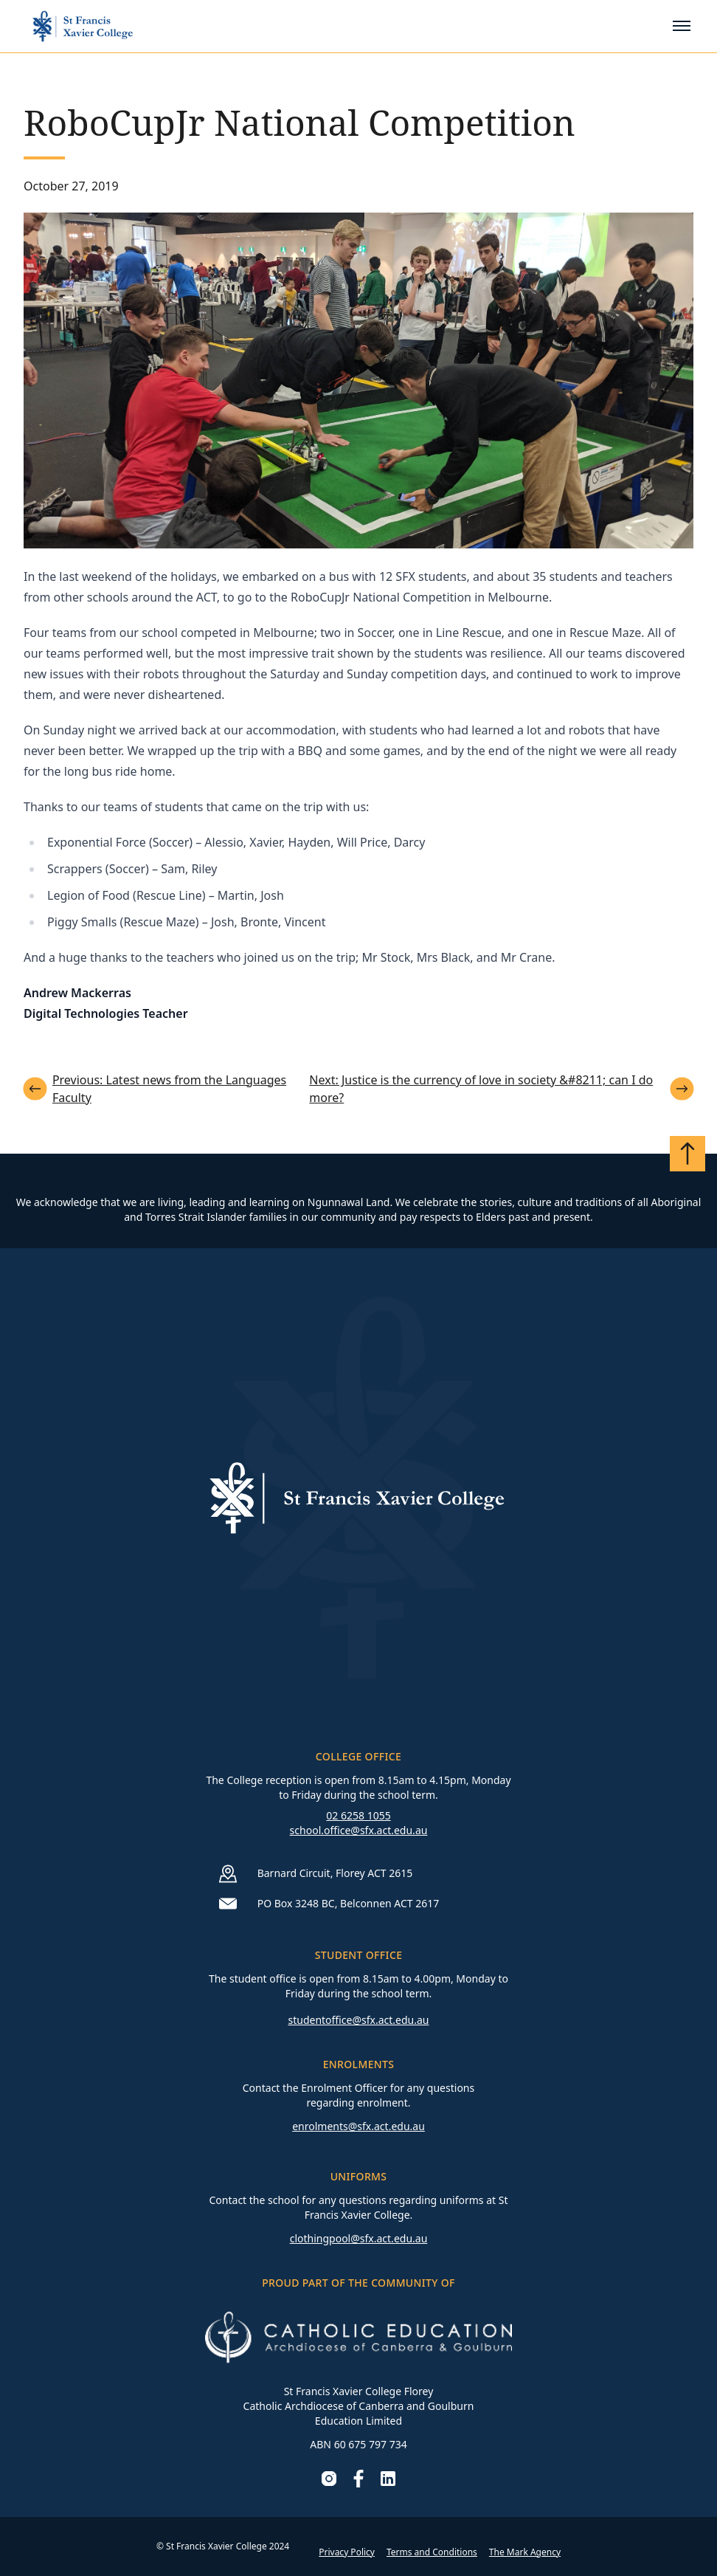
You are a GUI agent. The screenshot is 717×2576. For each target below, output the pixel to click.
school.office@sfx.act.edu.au (359, 1830)
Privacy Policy (347, 2552)
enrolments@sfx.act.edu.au (358, 2126)
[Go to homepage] (83, 26)
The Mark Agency (525, 2552)
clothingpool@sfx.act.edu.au (359, 2238)
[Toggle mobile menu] (681, 26)
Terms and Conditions (432, 2552)
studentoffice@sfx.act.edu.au (358, 2020)
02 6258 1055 (358, 1815)
